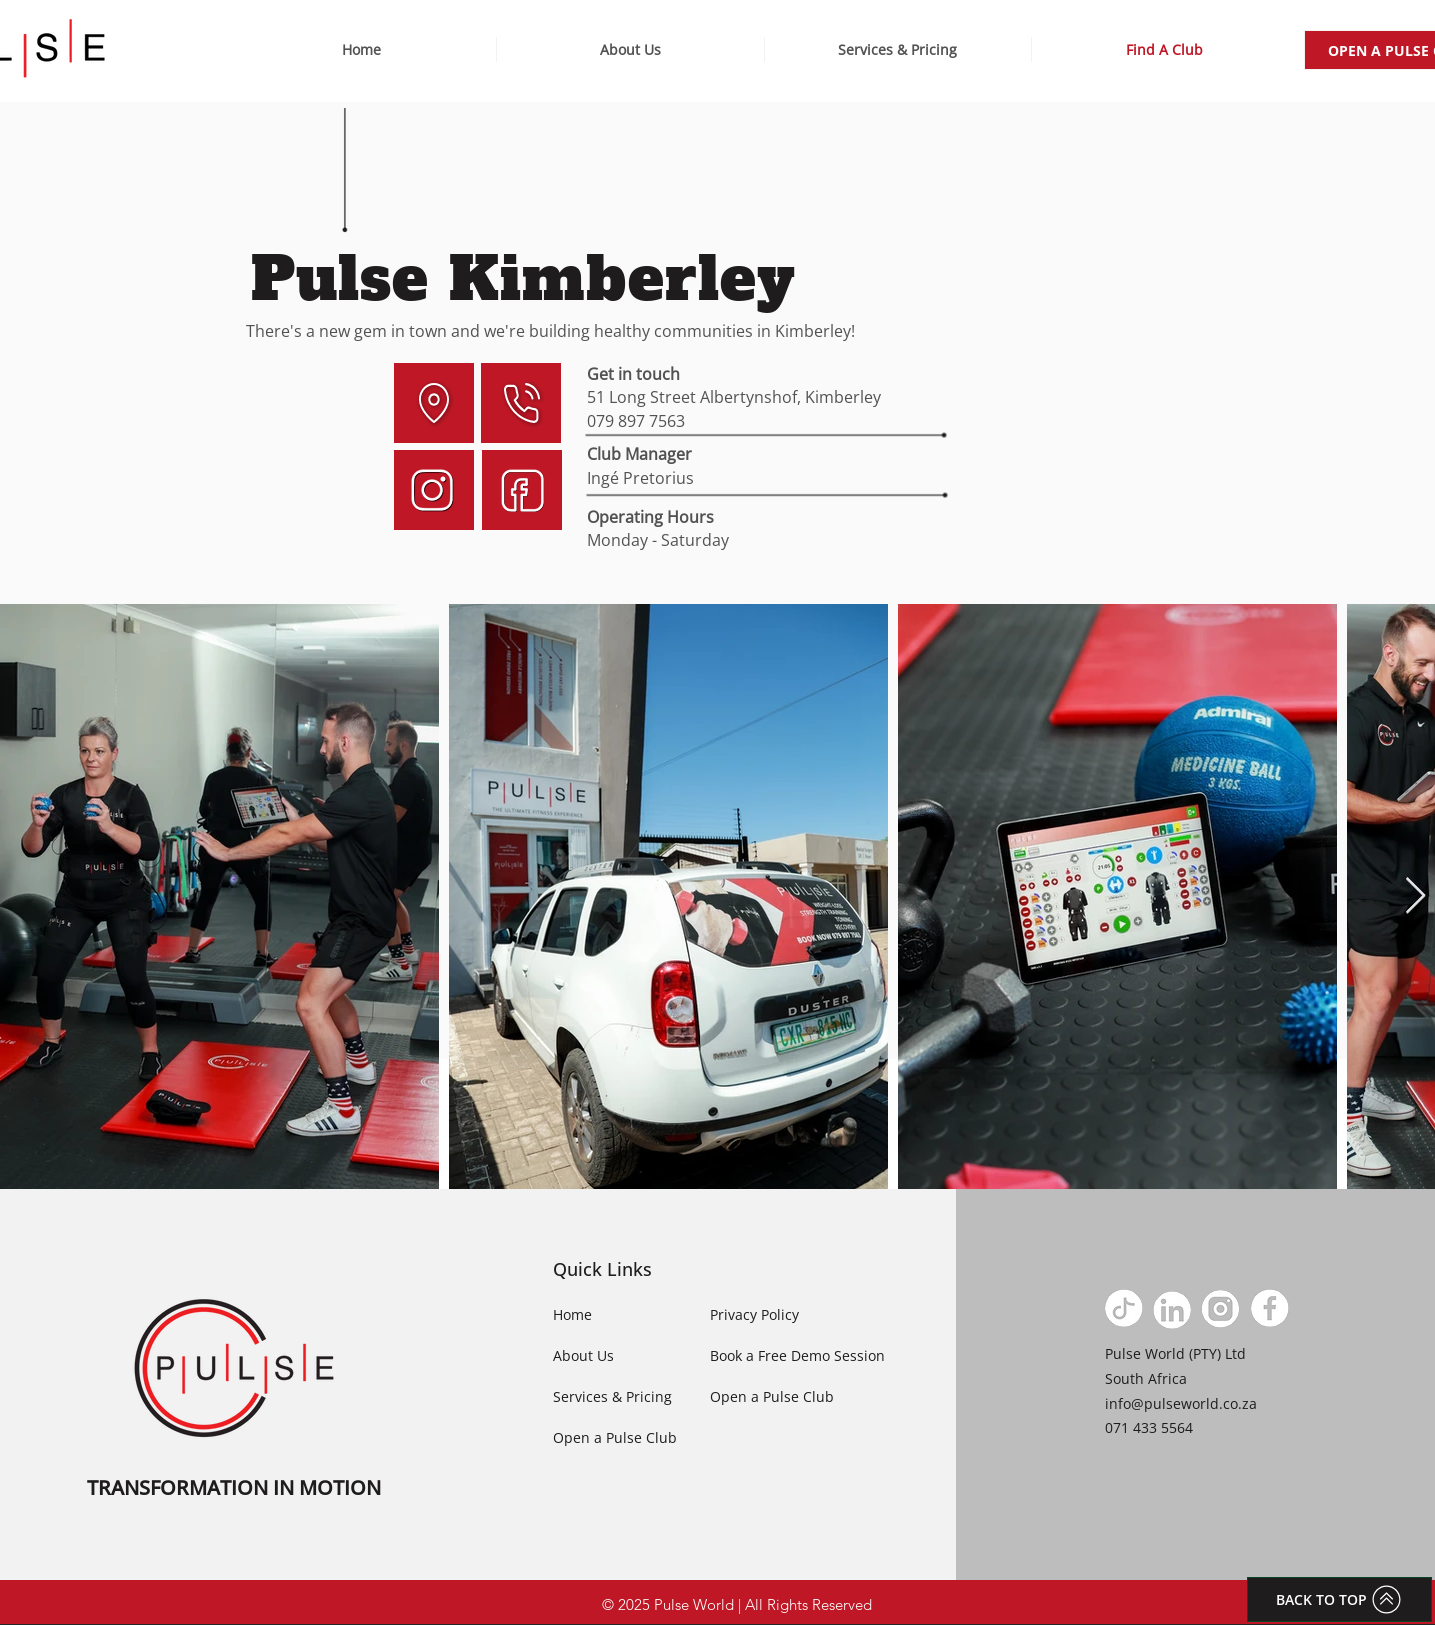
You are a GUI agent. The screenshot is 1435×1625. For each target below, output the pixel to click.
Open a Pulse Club (615, 1437)
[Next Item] (1415, 896)
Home (572, 1314)
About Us (583, 1355)
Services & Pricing (612, 1396)
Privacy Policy (754, 1314)
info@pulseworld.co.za (1181, 1403)
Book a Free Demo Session (797, 1355)
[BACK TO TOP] (1339, 1599)
